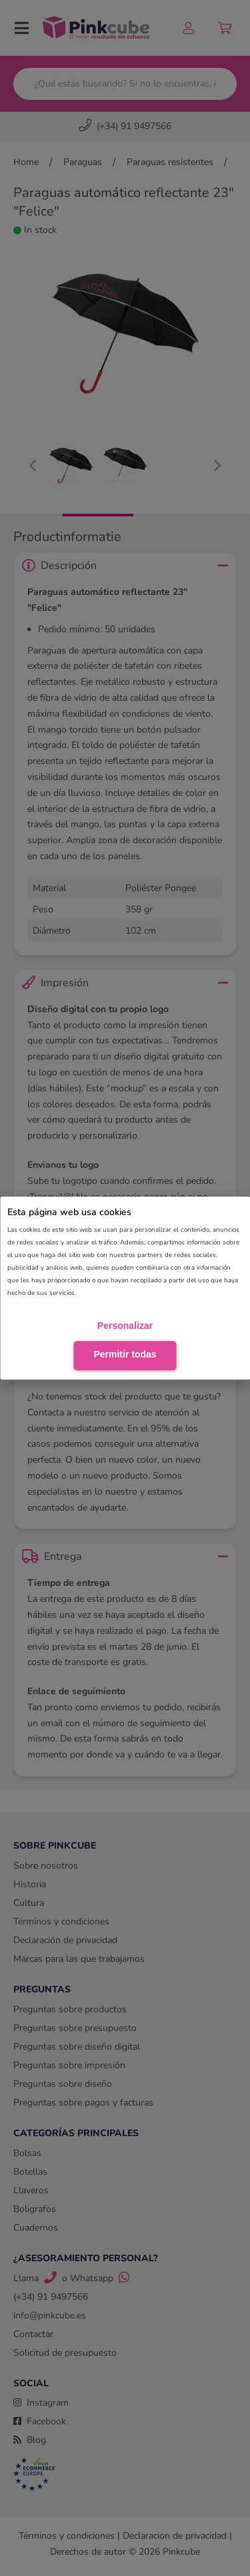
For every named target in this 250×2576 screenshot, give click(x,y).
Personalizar (125, 1325)
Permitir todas (124, 1355)
